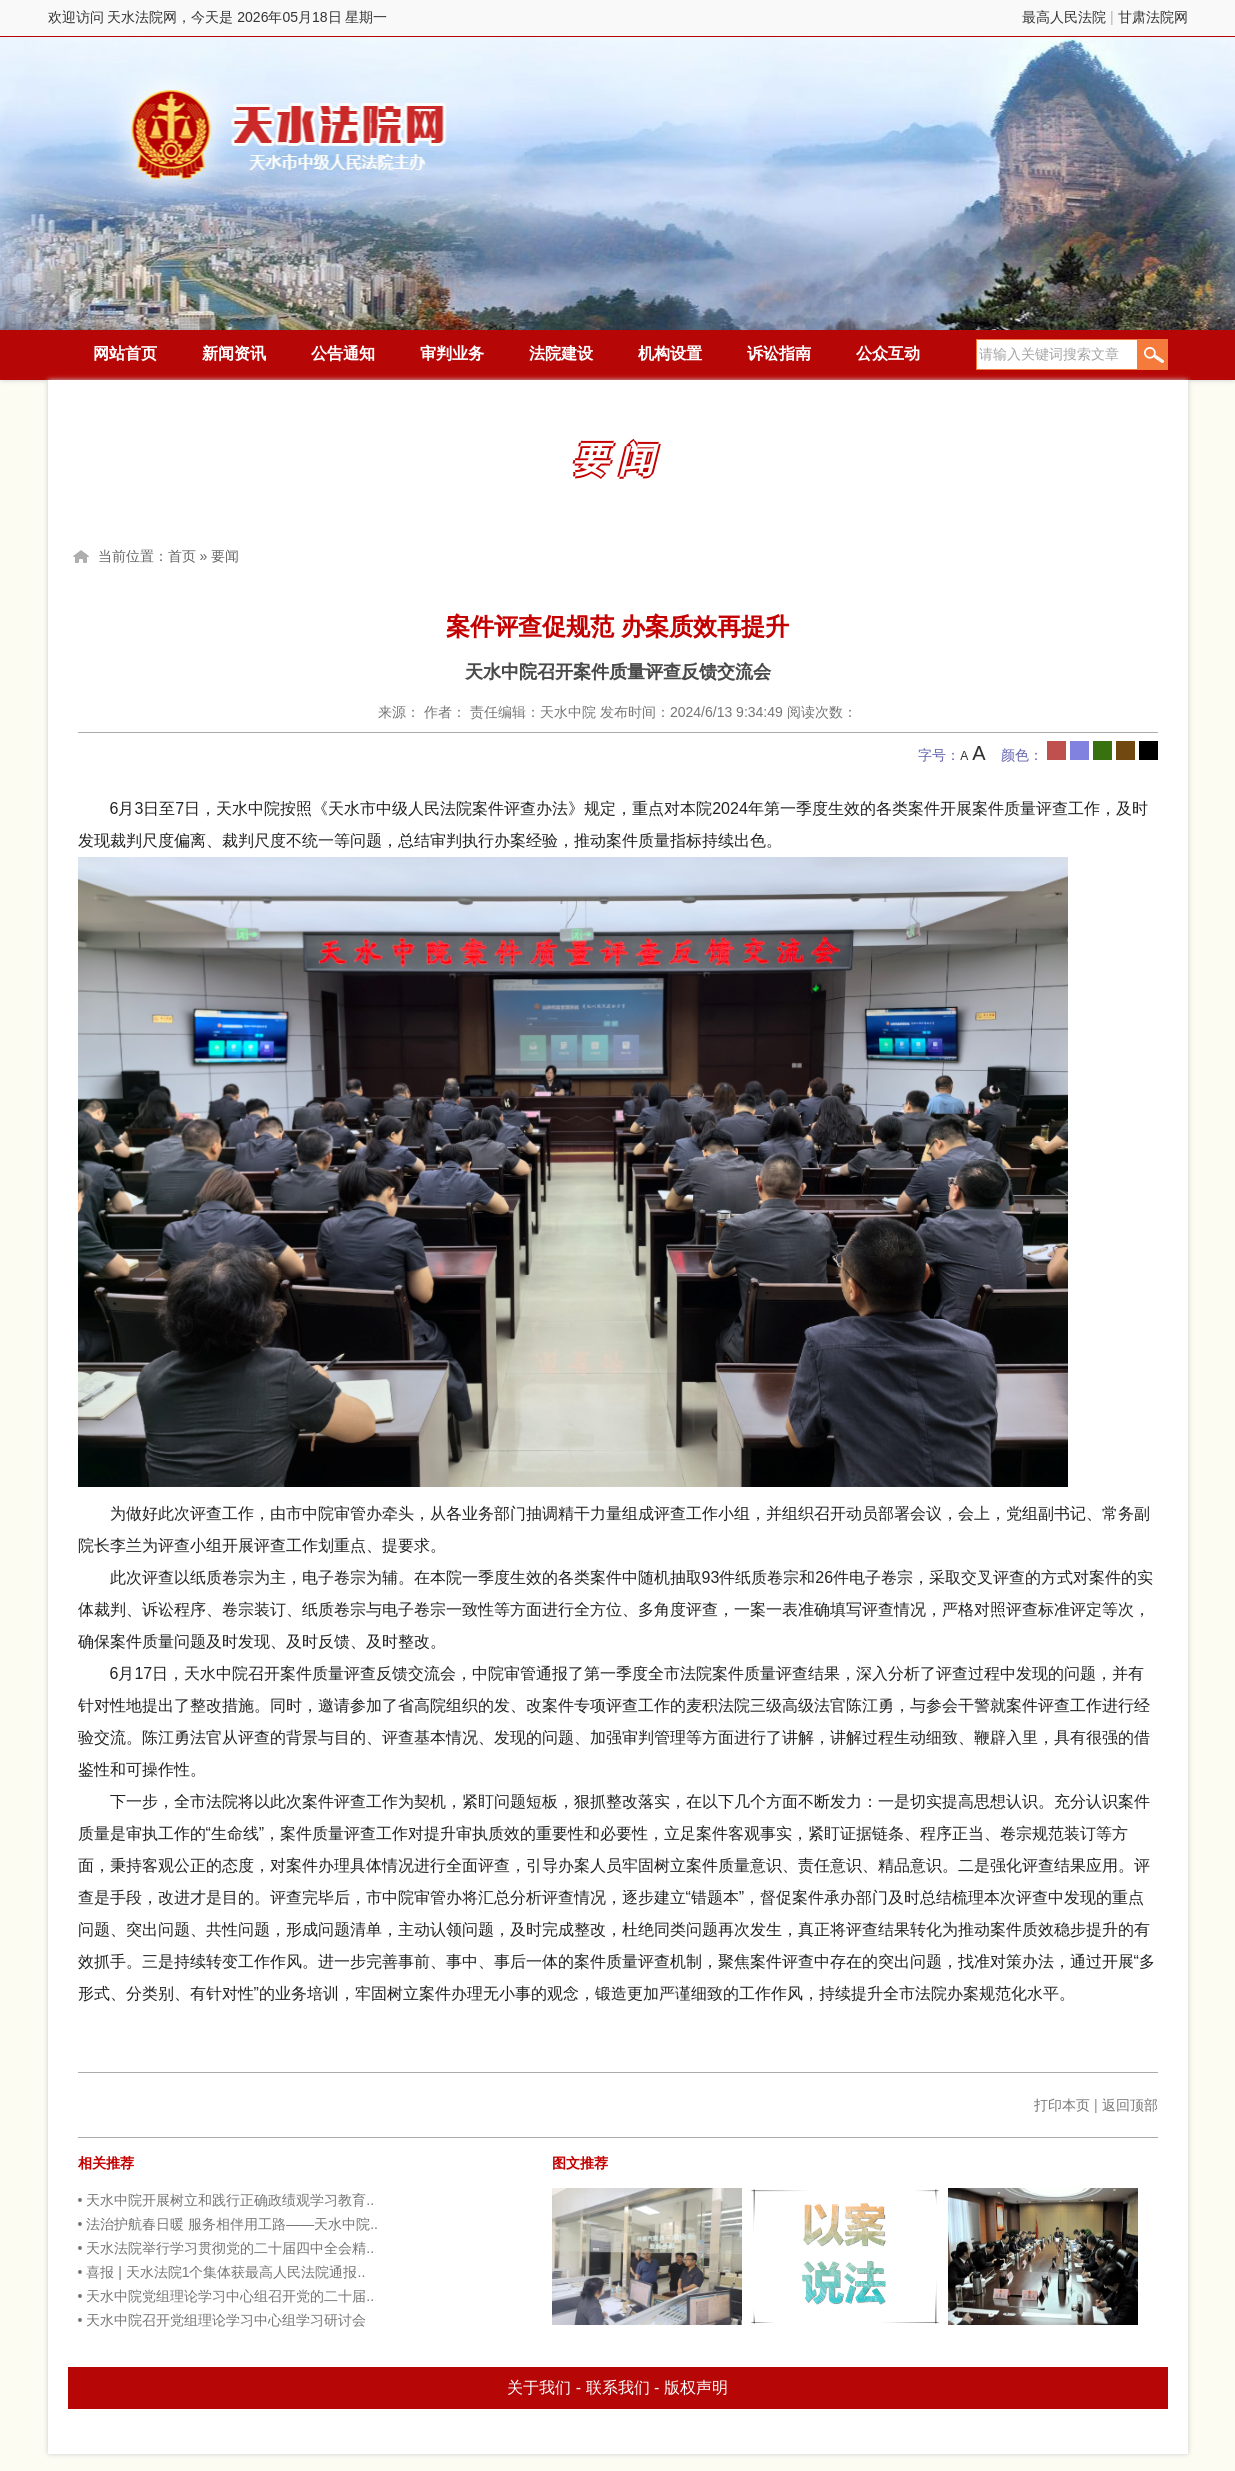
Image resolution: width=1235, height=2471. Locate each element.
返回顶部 (1130, 2105)
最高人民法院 (1064, 17)
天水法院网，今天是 (290, 134)
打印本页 (1062, 2105)
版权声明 (696, 2387)
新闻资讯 (234, 353)
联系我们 (618, 2387)
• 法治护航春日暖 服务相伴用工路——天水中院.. (228, 2224)
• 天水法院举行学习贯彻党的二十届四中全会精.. (226, 2248)
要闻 (225, 556)
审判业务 (452, 353)
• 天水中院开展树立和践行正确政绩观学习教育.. (226, 2200)
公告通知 (343, 353)
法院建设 (561, 353)
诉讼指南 (779, 353)
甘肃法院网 (1153, 17)
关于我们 (539, 2387)
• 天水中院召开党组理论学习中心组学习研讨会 (222, 2320)
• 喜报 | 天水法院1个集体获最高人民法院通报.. (222, 2272)
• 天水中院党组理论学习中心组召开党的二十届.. (226, 2296)
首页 (182, 556)
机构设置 (670, 353)
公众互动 (888, 353)
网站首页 (125, 353)
